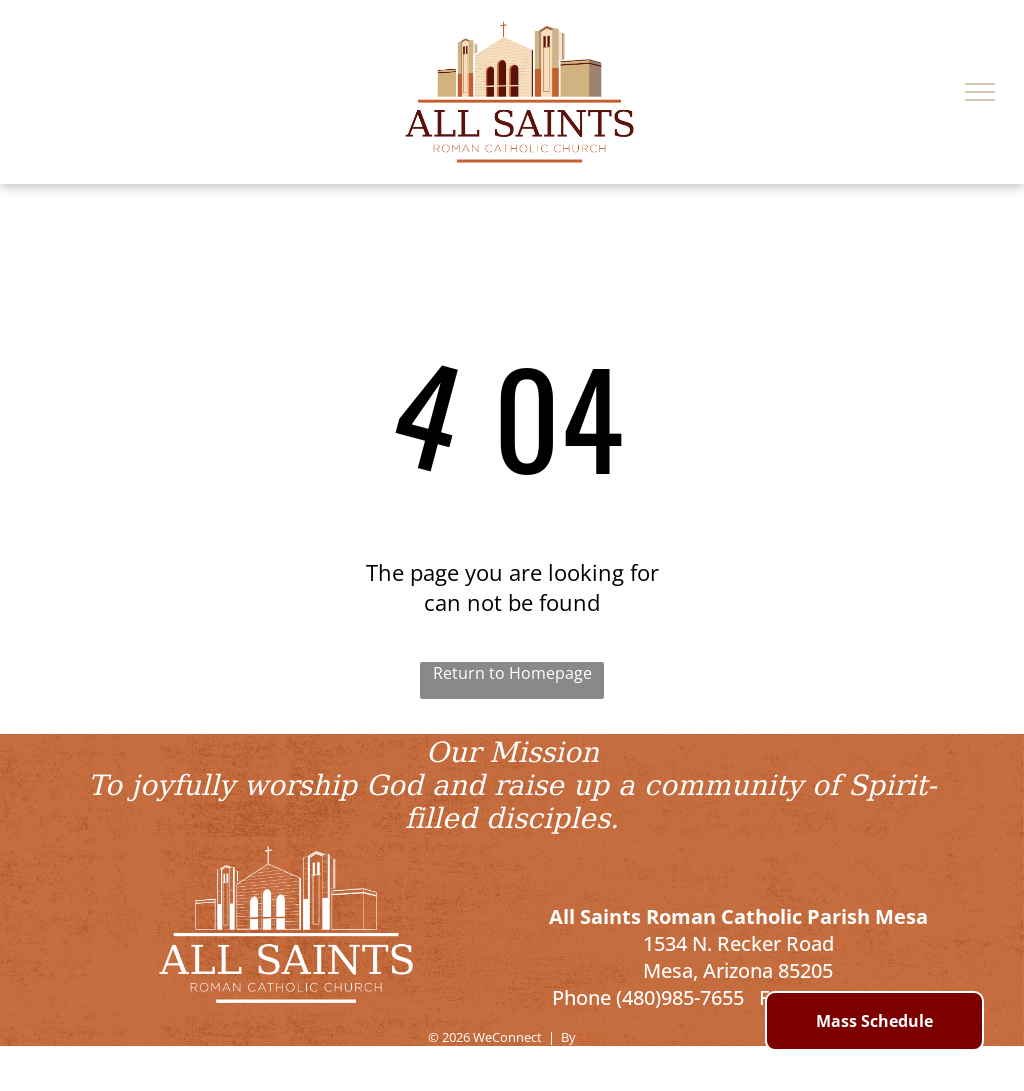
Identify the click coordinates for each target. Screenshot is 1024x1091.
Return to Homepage (512, 673)
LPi (588, 1037)
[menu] (980, 92)
